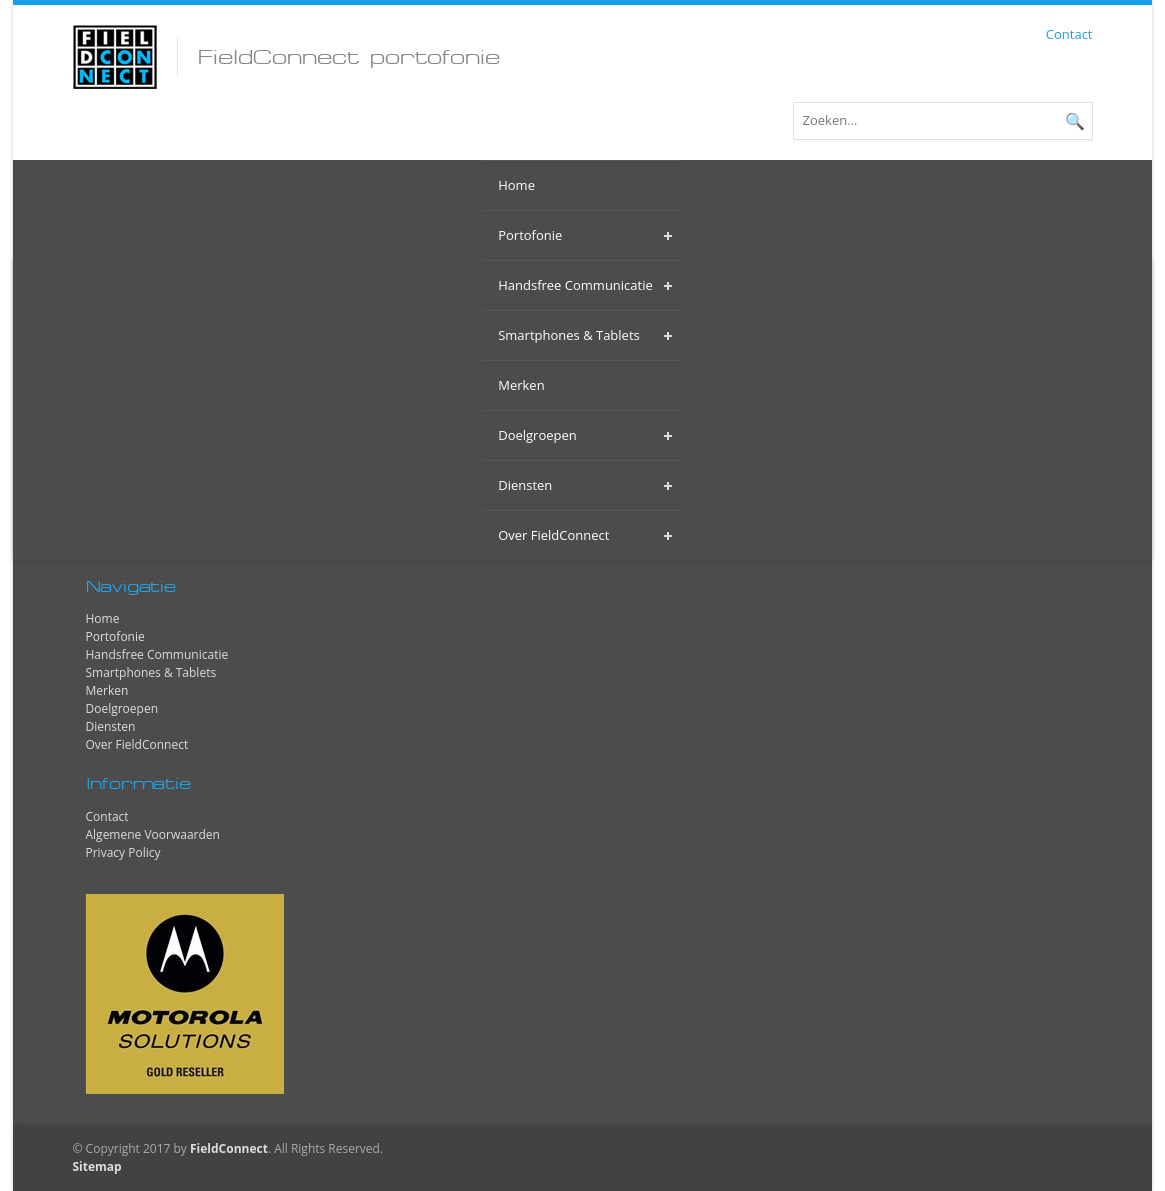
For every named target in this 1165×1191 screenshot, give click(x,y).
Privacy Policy (123, 852)
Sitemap (97, 1166)
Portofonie (115, 636)
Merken (107, 690)
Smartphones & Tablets (151, 672)
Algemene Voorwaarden (153, 834)
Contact (1069, 34)
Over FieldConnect (137, 744)
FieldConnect (229, 1148)
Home (103, 618)
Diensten (111, 726)
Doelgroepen (122, 708)
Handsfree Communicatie (157, 654)
